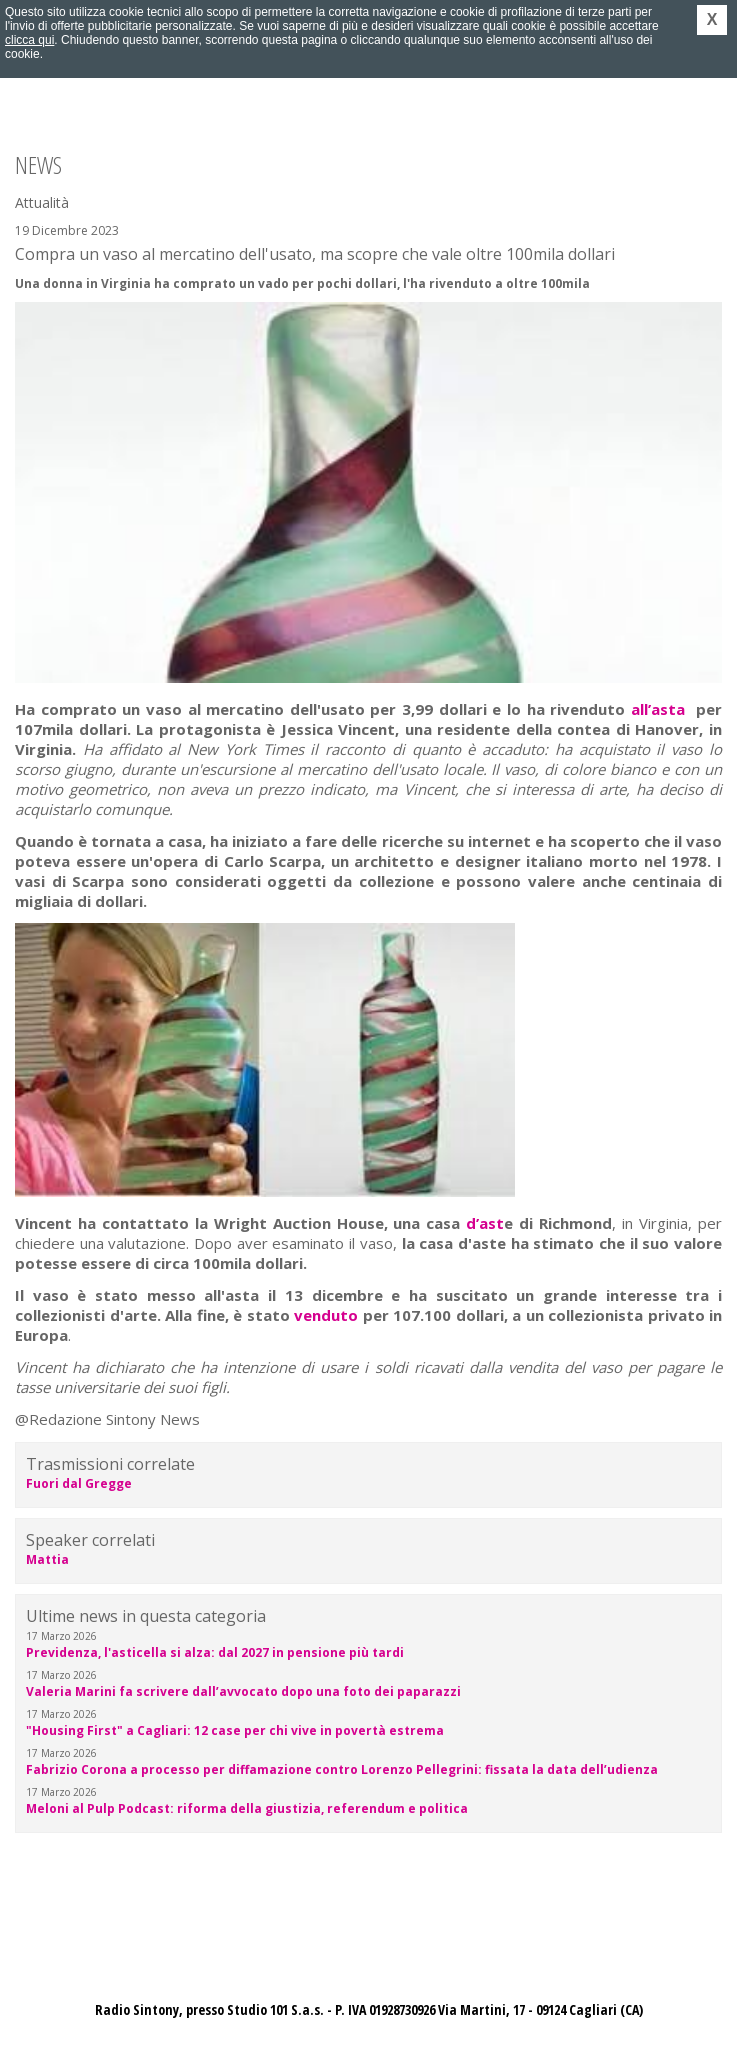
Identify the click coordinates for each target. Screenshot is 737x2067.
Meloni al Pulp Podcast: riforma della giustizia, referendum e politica (247, 1808)
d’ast (485, 1223)
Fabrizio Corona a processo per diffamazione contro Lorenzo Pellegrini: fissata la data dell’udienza (342, 1769)
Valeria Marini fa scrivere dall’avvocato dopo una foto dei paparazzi (243, 1691)
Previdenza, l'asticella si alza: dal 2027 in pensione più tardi (215, 1652)
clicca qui (29, 40)
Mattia (47, 1559)
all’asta (658, 709)
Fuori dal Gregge (79, 1483)
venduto (326, 1315)
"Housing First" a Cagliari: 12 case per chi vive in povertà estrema (235, 1730)
